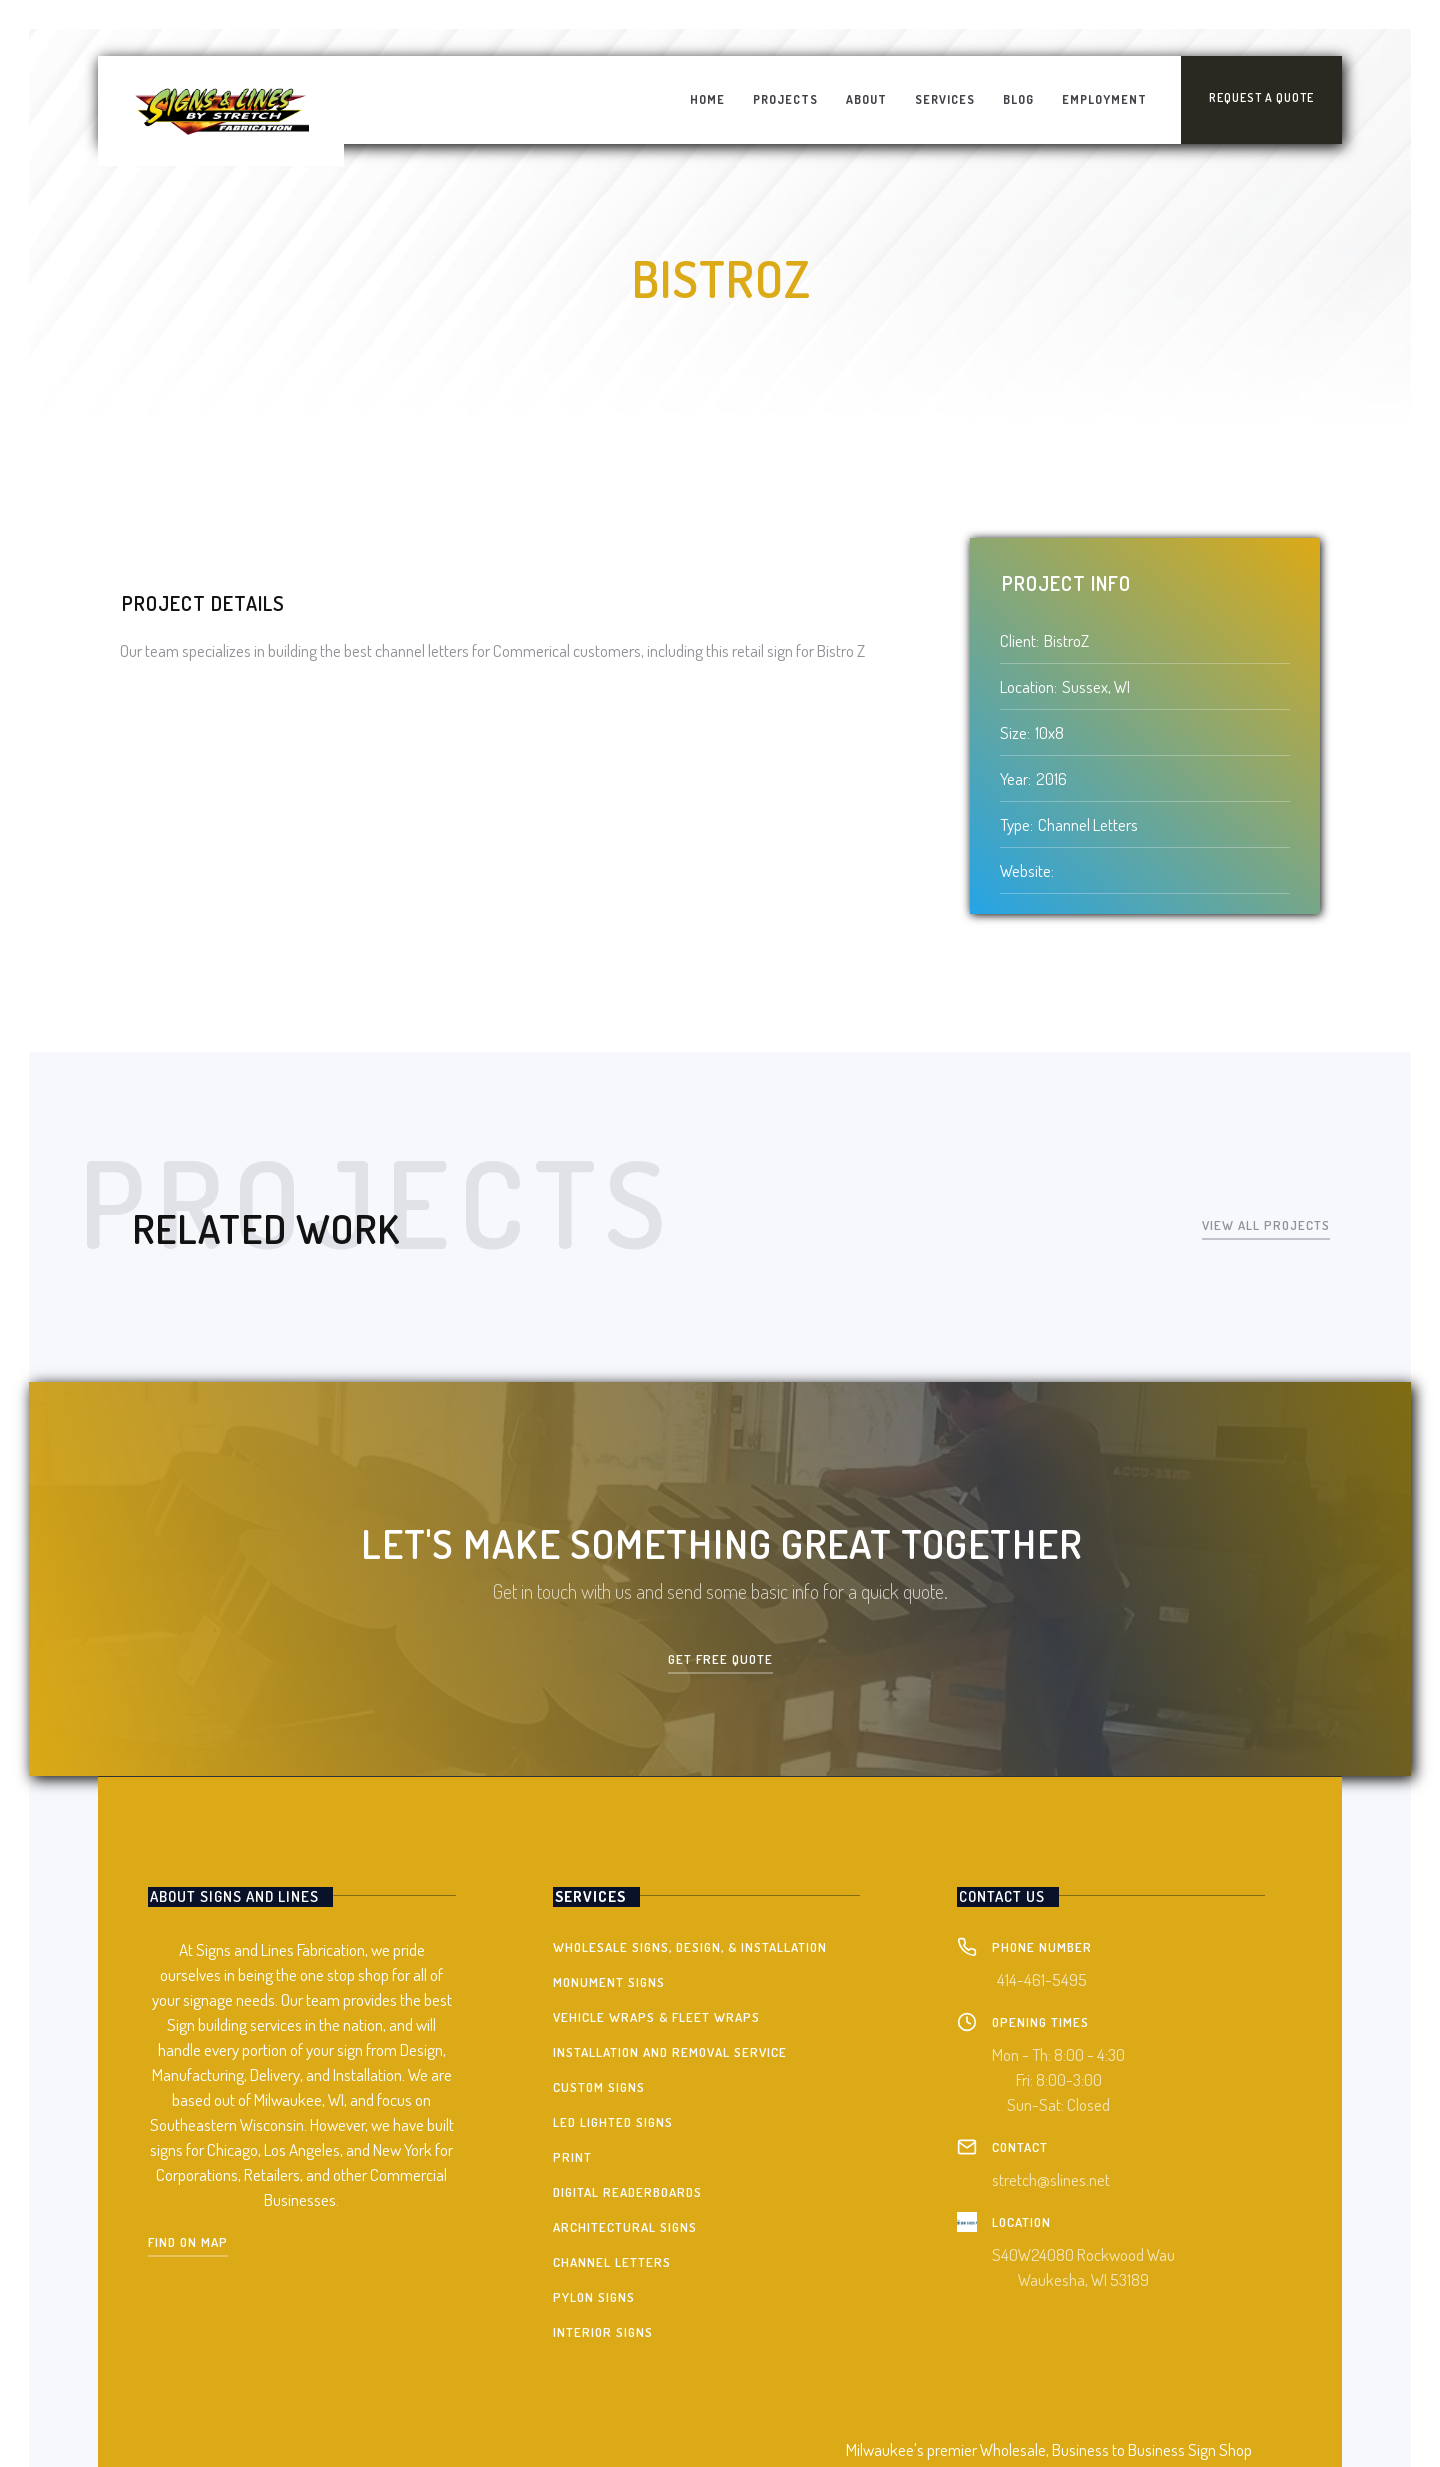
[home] (221, 111)
